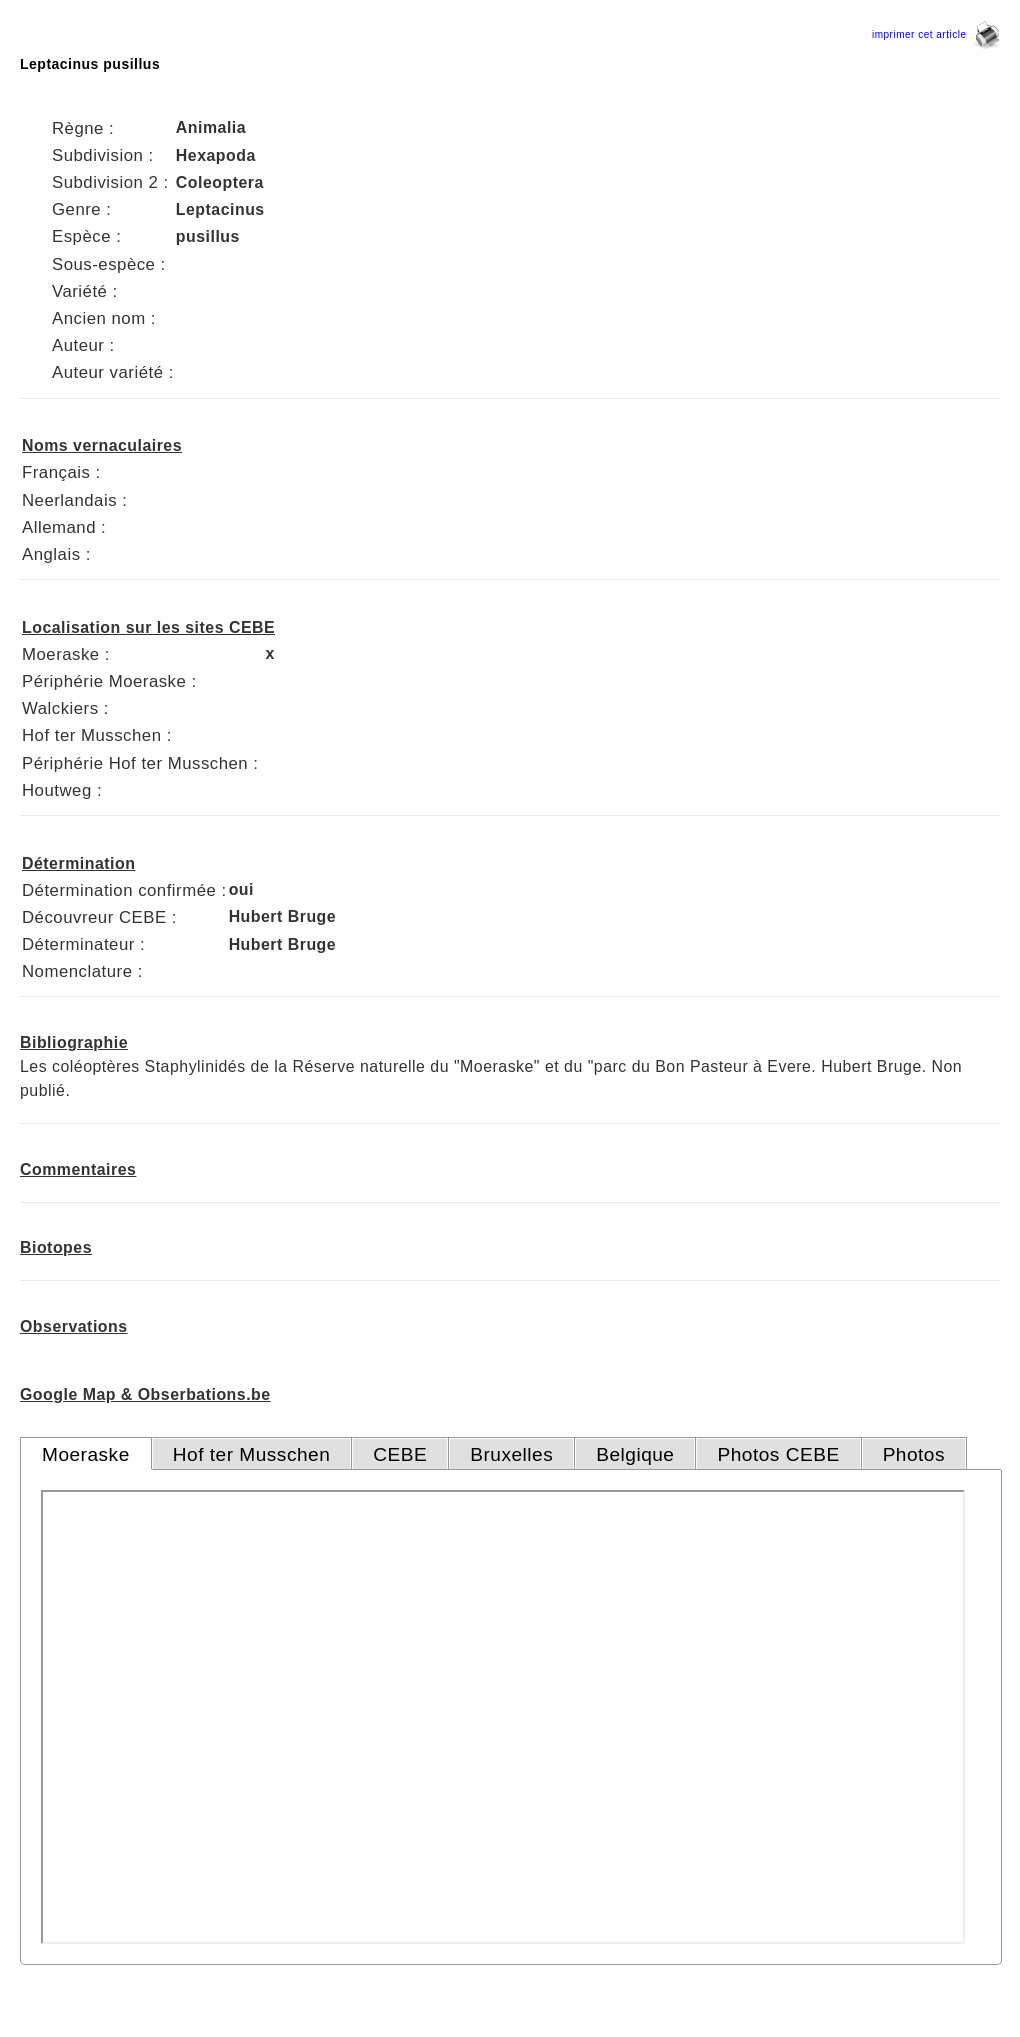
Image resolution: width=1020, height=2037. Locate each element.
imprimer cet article (936, 34)
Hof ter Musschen (252, 1454)
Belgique (635, 1454)
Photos (914, 1454)
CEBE (400, 1454)
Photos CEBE (778, 1454)
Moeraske (86, 1454)
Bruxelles (511, 1454)
